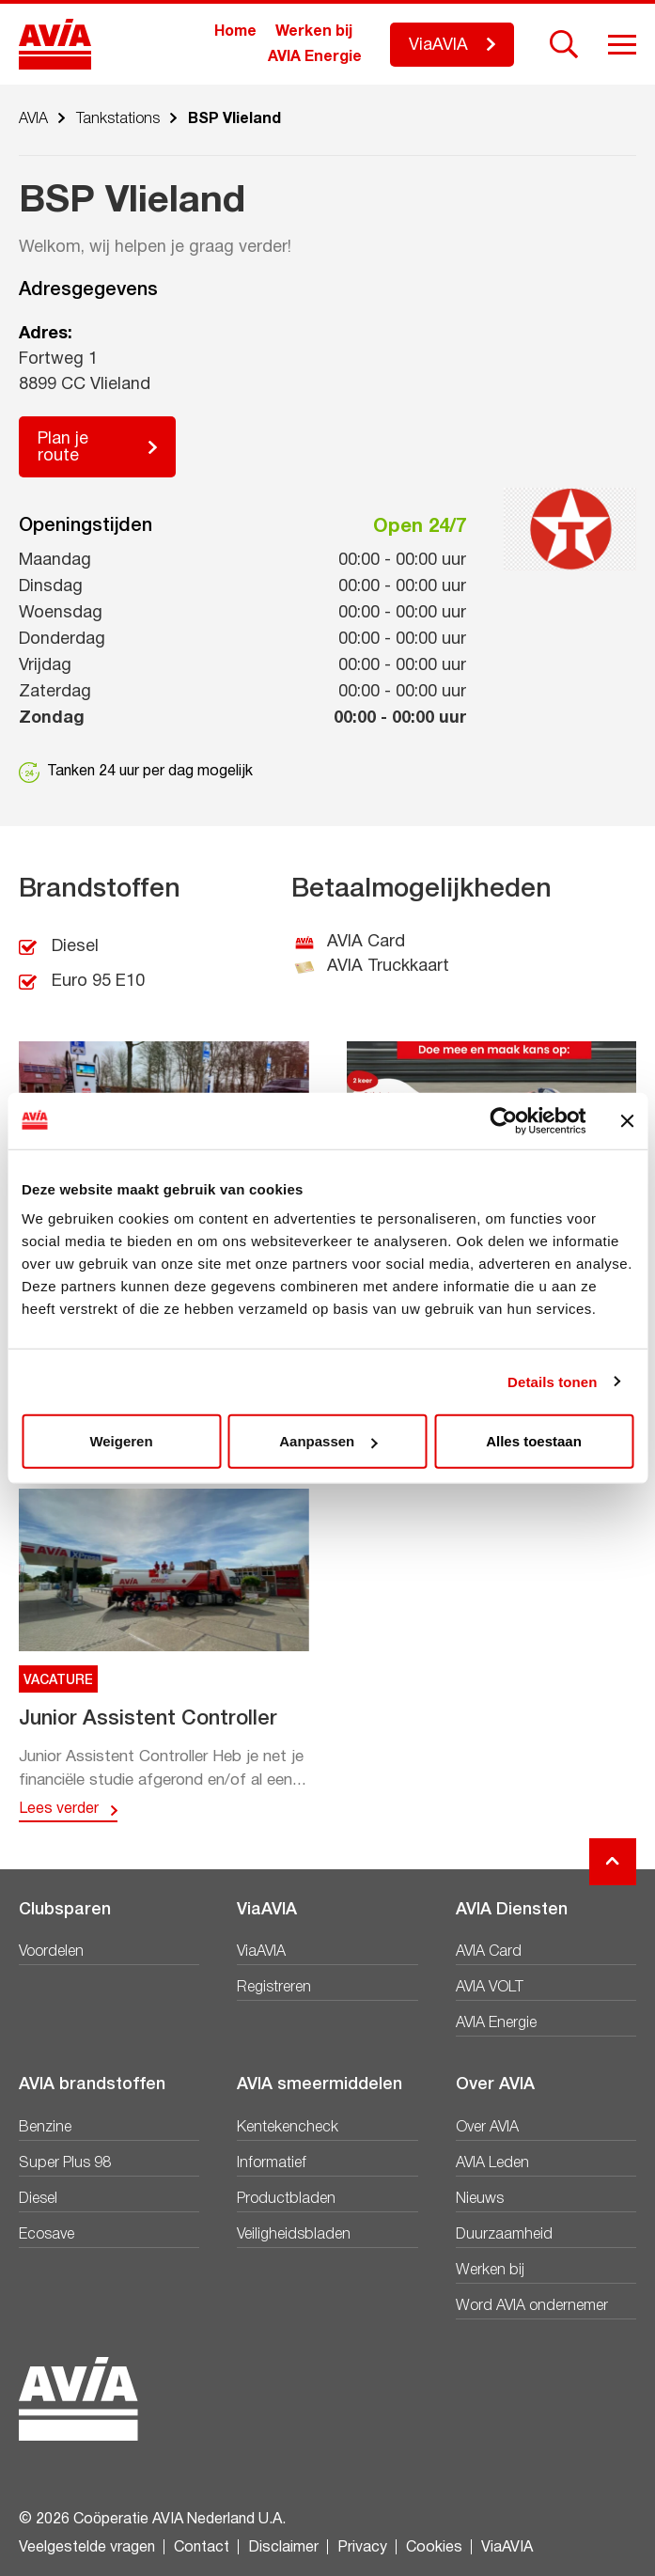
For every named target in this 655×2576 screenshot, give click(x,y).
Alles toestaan (534, 1441)
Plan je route (63, 447)
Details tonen (552, 1381)
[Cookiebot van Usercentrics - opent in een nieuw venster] (503, 1120)
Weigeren (120, 1441)
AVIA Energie (315, 57)
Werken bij (313, 32)
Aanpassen (328, 1441)
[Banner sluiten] (626, 1120)
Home (235, 32)
